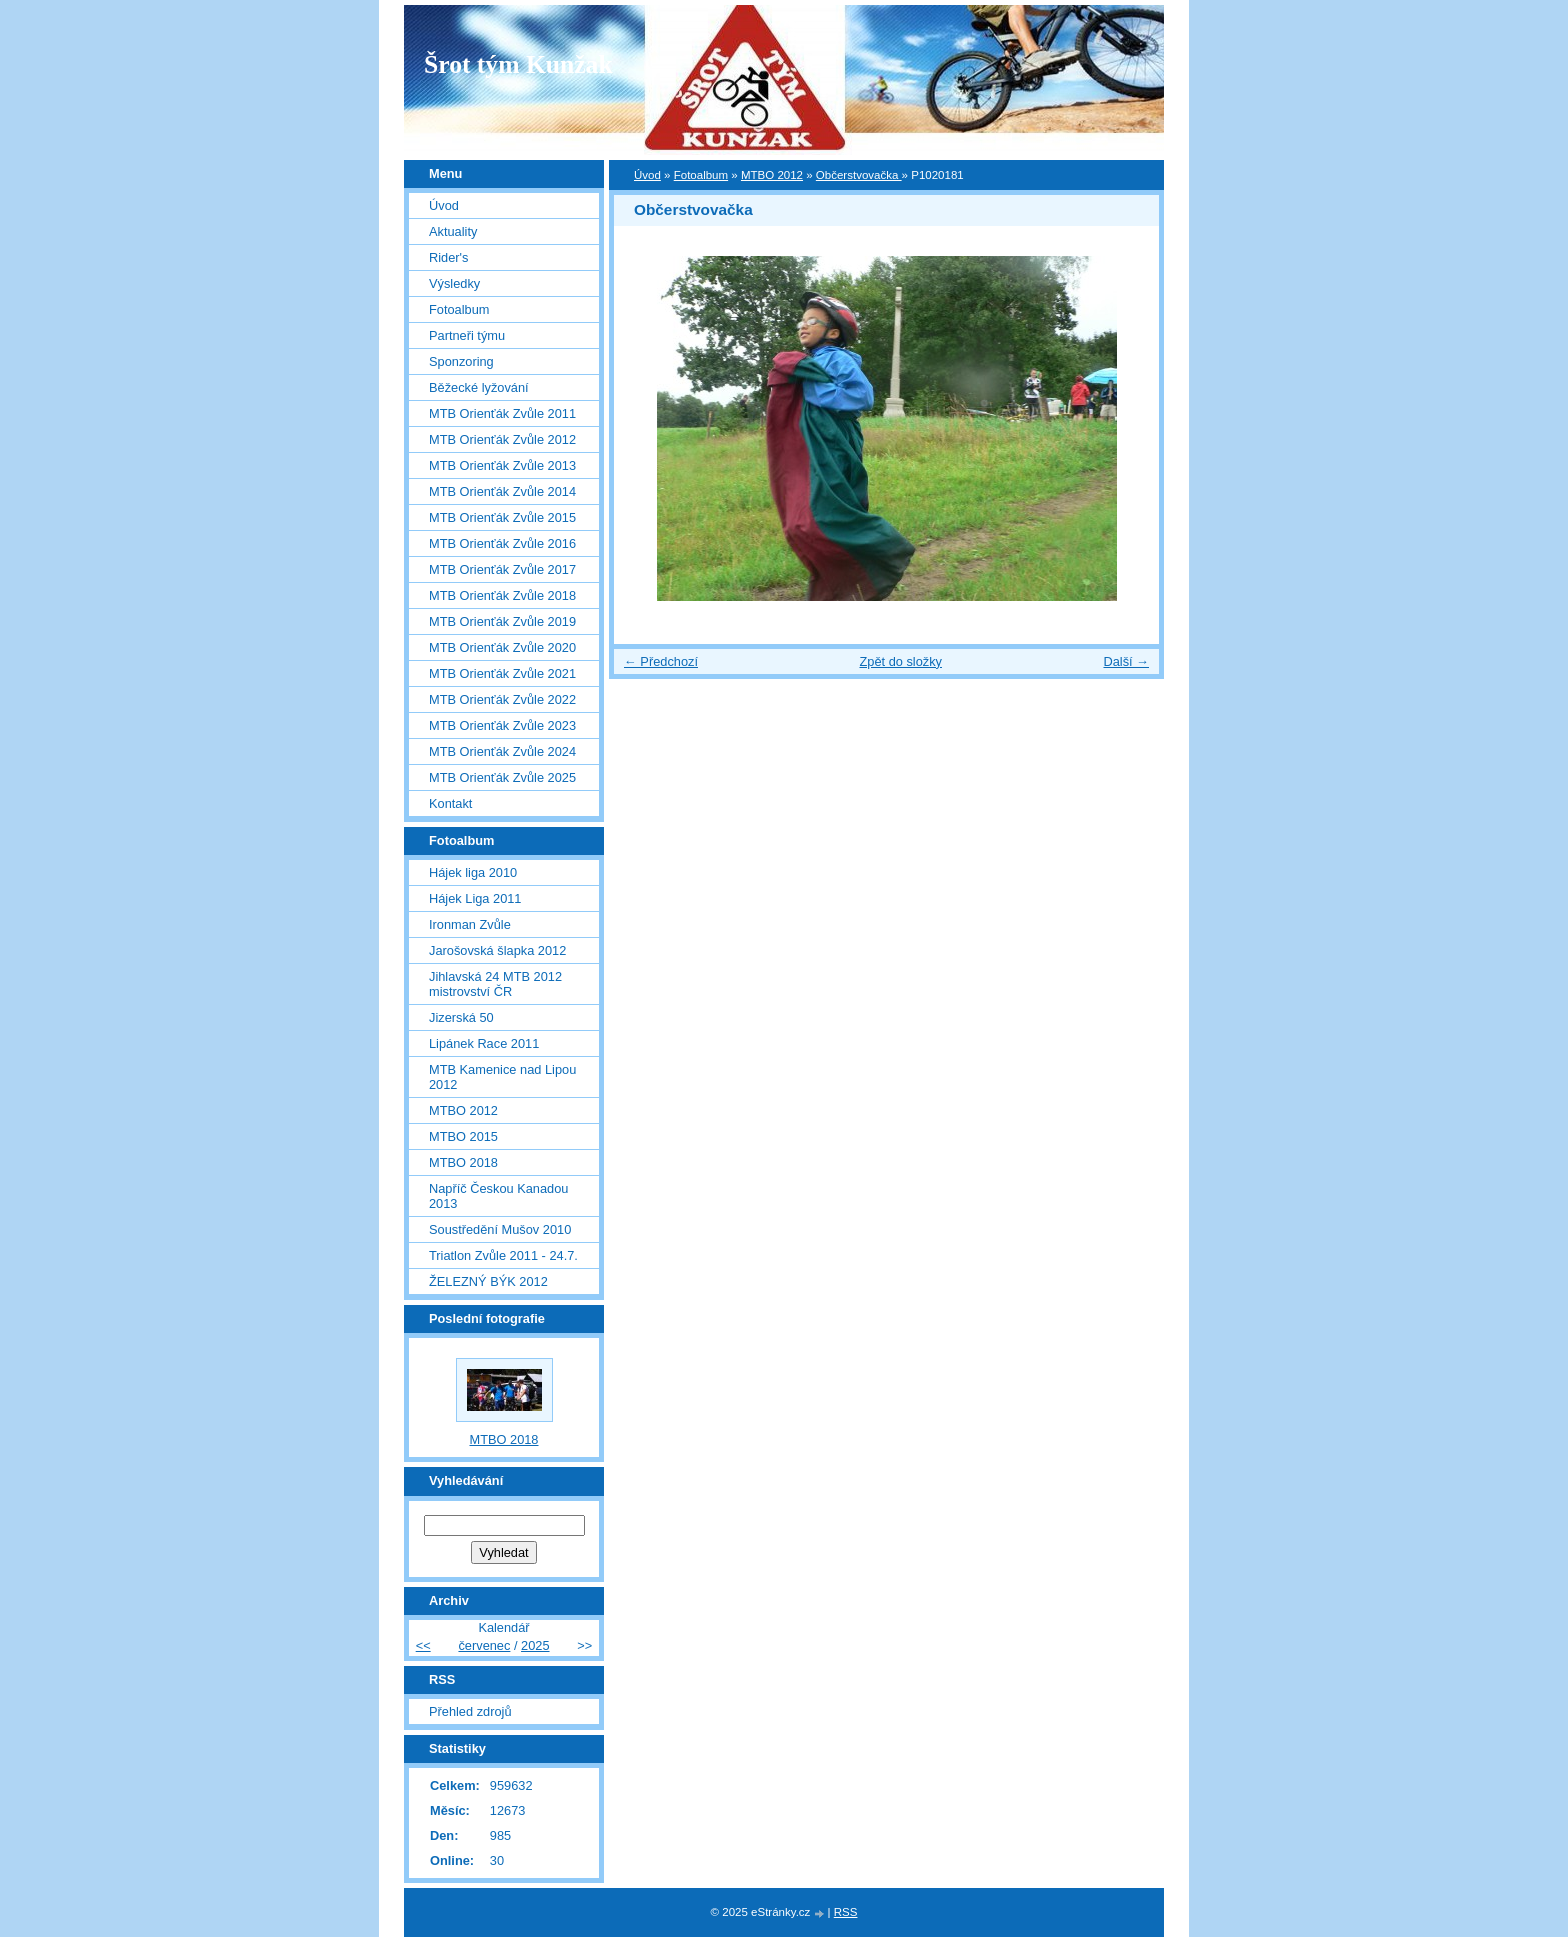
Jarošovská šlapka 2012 (497, 950)
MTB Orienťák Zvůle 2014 (502, 491)
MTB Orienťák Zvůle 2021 (502, 673)
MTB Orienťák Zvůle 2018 (502, 595)
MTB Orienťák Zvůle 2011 (502, 413)
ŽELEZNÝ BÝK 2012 (488, 1281)
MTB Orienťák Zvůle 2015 (502, 517)
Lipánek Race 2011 (484, 1043)
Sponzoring (461, 361)
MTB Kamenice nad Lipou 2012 (502, 1077)
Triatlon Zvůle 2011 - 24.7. (503, 1255)
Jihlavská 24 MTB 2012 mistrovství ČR (495, 984)
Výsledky (454, 283)
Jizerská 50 (461, 1017)
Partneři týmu (467, 335)
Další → (1126, 661)
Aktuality (453, 231)
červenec (484, 1645)
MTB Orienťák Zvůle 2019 (502, 621)
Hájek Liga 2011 (475, 898)
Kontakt (450, 803)
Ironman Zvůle (470, 924)
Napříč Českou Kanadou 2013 (498, 1196)
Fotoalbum (701, 175)
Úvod (647, 175)
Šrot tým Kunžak (518, 64)
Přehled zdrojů (470, 1711)
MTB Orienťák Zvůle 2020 (502, 647)
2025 (535, 1645)
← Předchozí (661, 661)
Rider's (448, 257)
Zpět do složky (900, 661)
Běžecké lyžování (479, 387)
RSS (846, 1912)
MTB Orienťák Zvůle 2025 (502, 777)
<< (423, 1645)
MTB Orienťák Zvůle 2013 (502, 465)
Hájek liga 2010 (473, 872)
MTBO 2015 (463, 1136)
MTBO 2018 (463, 1162)
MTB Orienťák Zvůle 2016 (502, 543)
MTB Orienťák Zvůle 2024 (502, 751)
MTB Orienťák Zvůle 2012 (502, 439)
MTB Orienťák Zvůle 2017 (502, 569)
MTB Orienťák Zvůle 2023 (502, 725)
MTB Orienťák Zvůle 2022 (502, 699)
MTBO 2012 (772, 175)
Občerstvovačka (859, 175)
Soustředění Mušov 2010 (500, 1229)
